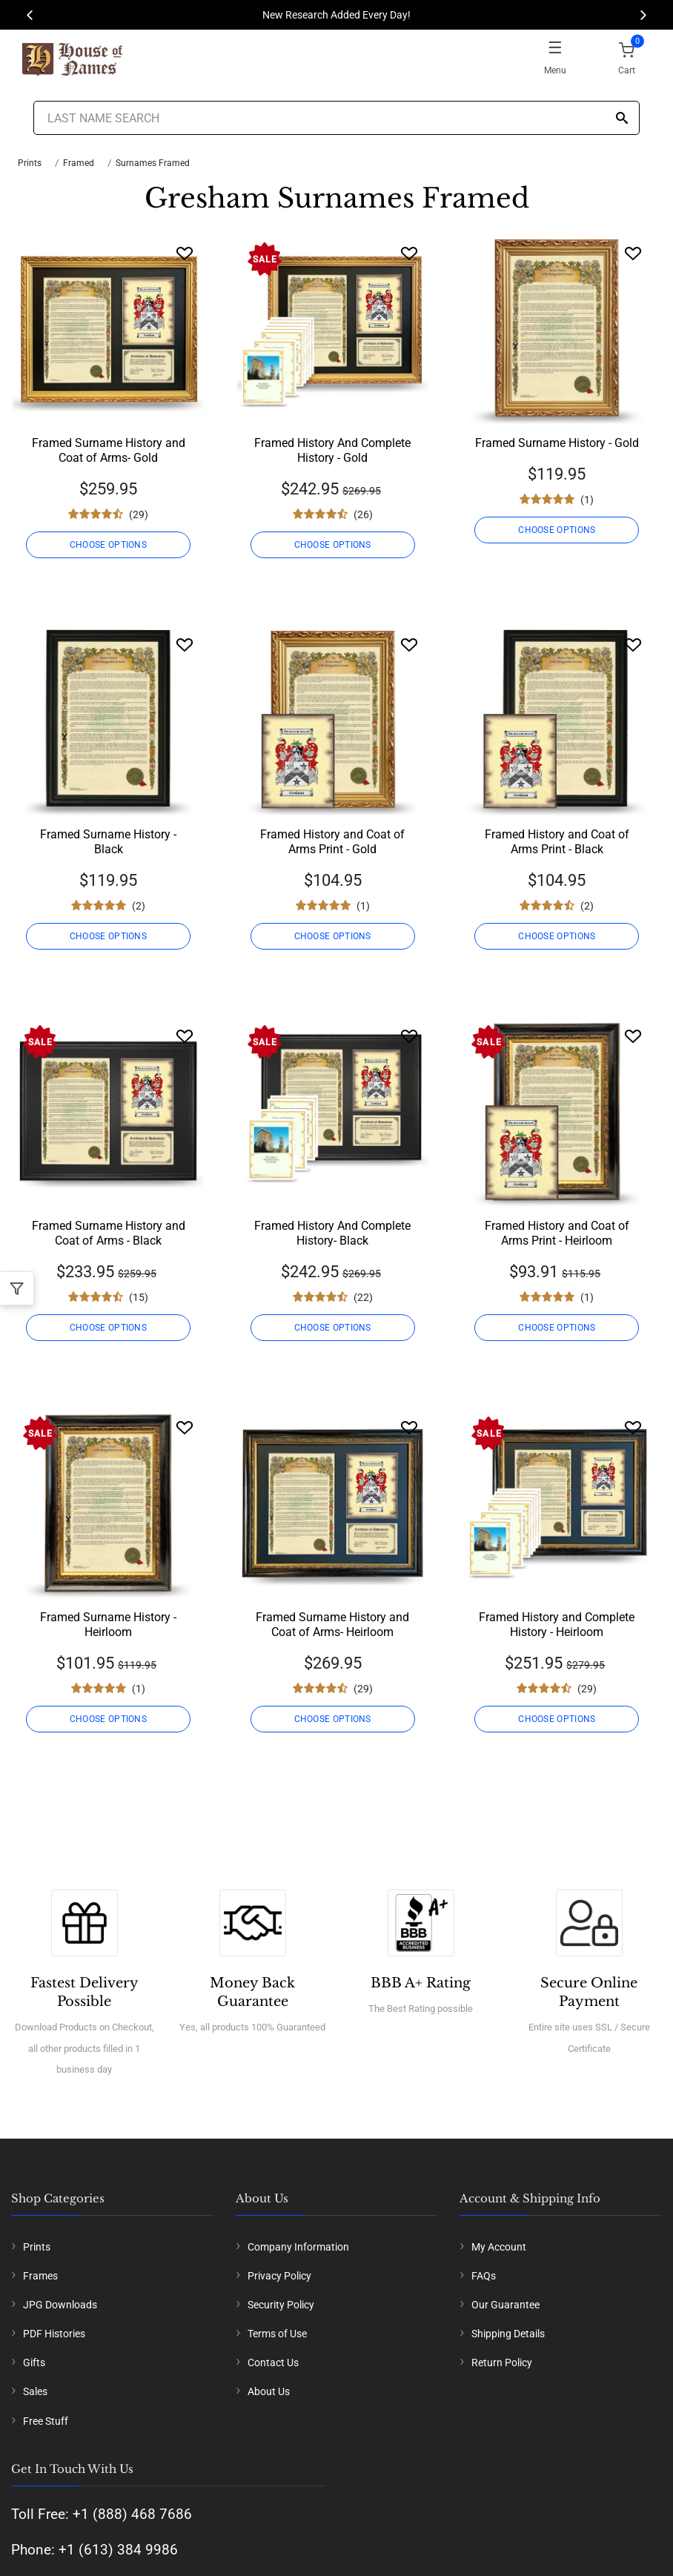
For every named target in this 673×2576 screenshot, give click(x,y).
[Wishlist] (184, 253)
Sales (35, 2391)
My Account (498, 2247)
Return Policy (501, 2362)
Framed (78, 163)
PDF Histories (54, 2334)
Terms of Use (277, 2334)
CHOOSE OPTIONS (108, 545)
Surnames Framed (153, 163)
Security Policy (281, 2305)
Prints (30, 163)
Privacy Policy (279, 2276)
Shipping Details (508, 2334)
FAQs (483, 2276)
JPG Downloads (60, 2305)
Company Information (298, 2247)
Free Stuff (45, 2421)
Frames (40, 2276)
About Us (269, 2391)
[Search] (621, 119)
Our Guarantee (505, 2305)
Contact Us (273, 2362)
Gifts (34, 2362)
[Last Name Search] (336, 118)
